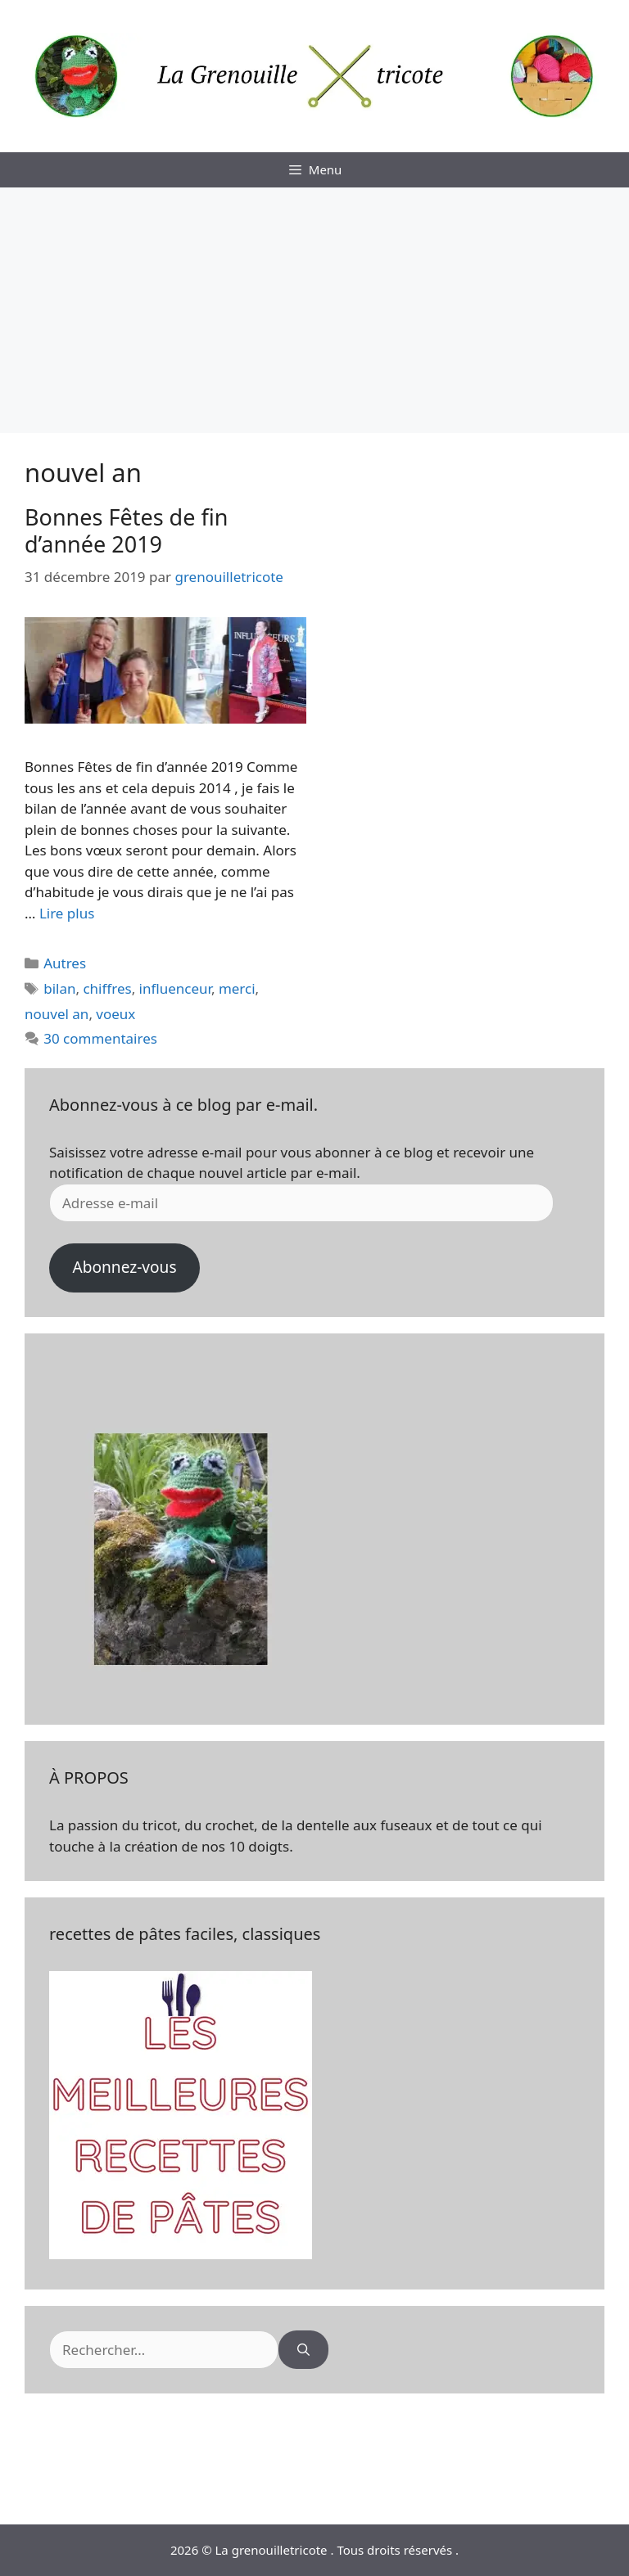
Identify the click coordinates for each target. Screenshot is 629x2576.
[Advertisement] (314, 310)
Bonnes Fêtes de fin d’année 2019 (126, 530)
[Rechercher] (303, 2350)
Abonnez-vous (124, 1267)
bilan (59, 988)
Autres (64, 963)
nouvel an (56, 1013)
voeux (115, 1013)
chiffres (107, 988)
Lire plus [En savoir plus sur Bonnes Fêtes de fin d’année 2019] (66, 913)
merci (237, 988)
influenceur (175, 988)
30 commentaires (100, 1038)
